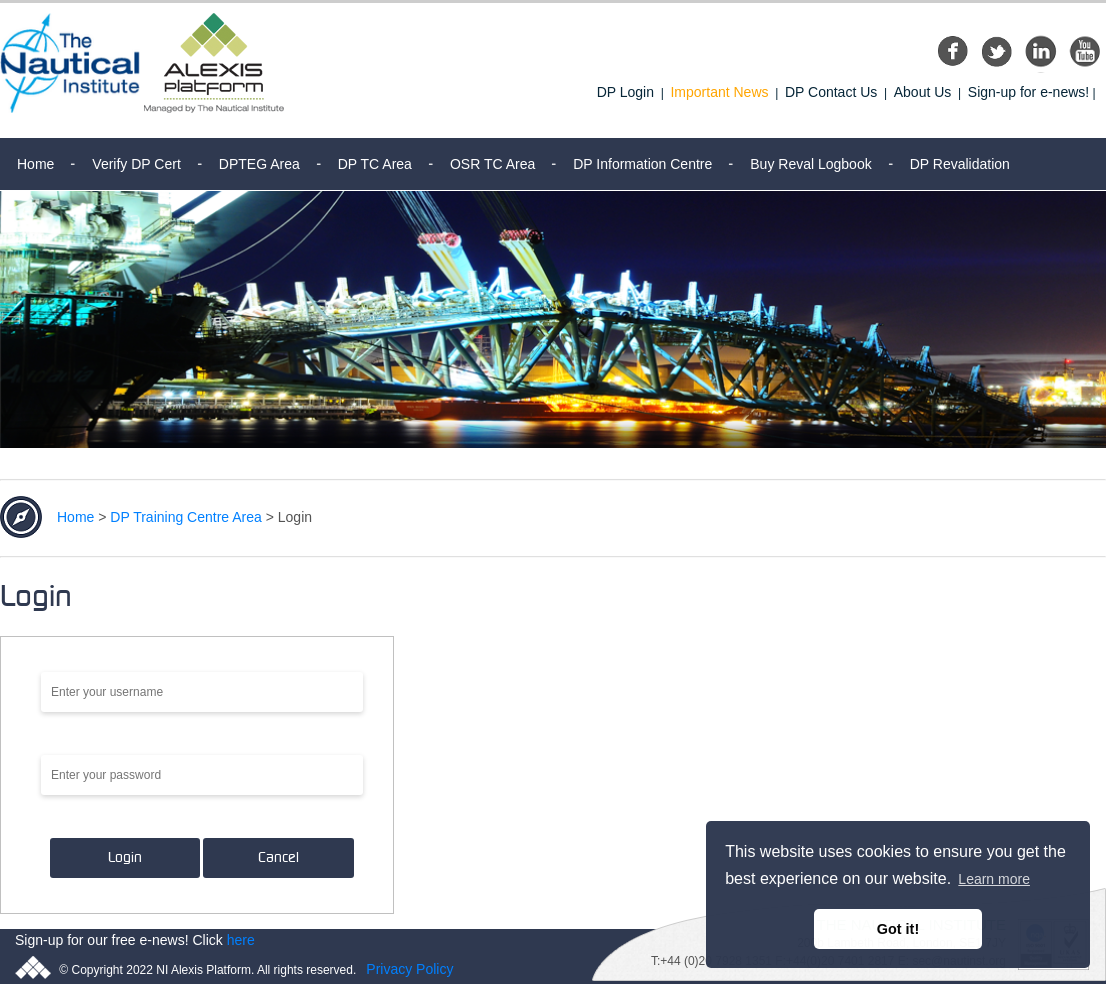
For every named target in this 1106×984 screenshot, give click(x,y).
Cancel (278, 858)
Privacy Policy (409, 969)
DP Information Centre (642, 164)
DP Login (625, 92)
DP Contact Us (831, 92)
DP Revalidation (960, 164)
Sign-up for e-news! (1028, 92)
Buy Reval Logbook (810, 164)
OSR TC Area (492, 164)
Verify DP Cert (136, 164)
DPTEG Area (259, 164)
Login (125, 858)
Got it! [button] (898, 929)
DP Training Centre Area (186, 517)
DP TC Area (375, 164)
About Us (923, 92)
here (241, 940)
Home (35, 164)
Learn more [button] (994, 879)
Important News (719, 92)
